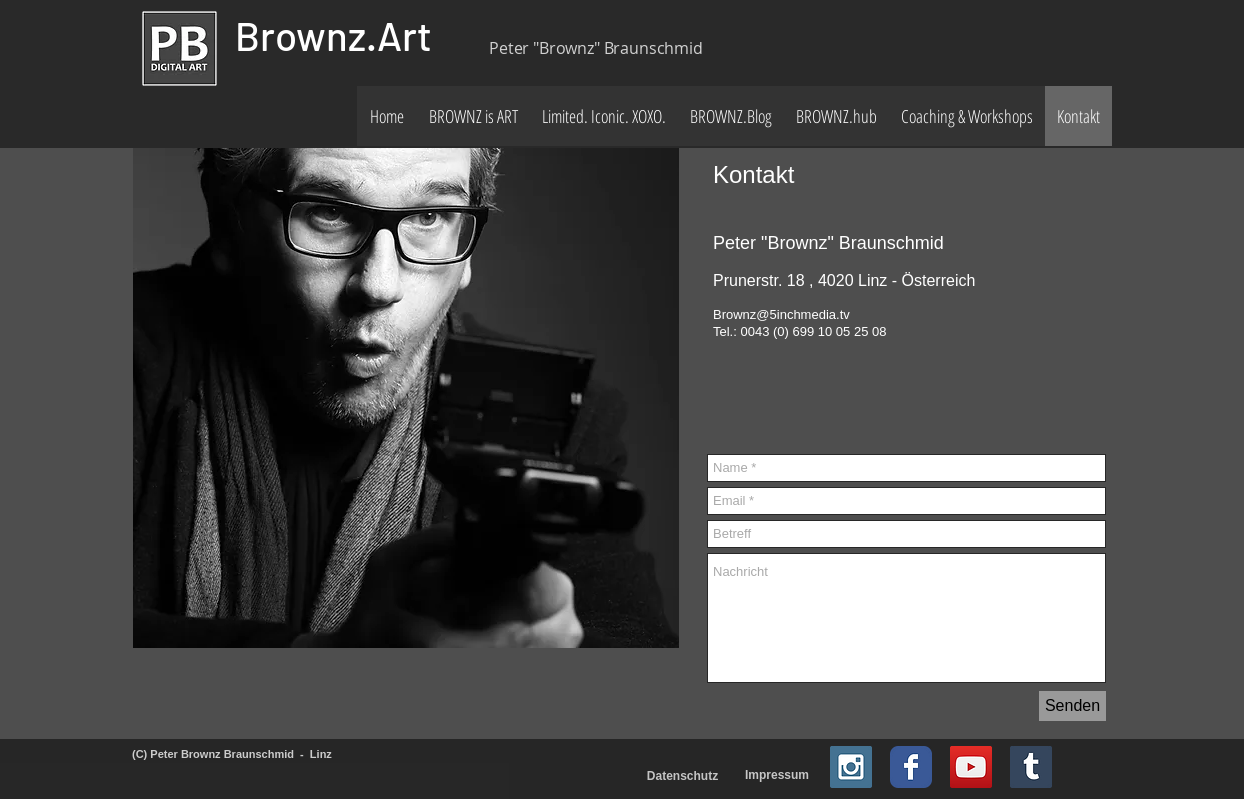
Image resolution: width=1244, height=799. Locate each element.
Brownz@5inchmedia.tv (781, 314)
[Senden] (1072, 706)
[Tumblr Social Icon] (1031, 767)
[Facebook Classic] (911, 767)
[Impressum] (777, 775)
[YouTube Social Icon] (971, 767)
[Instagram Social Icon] (851, 767)
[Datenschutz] (682, 776)
